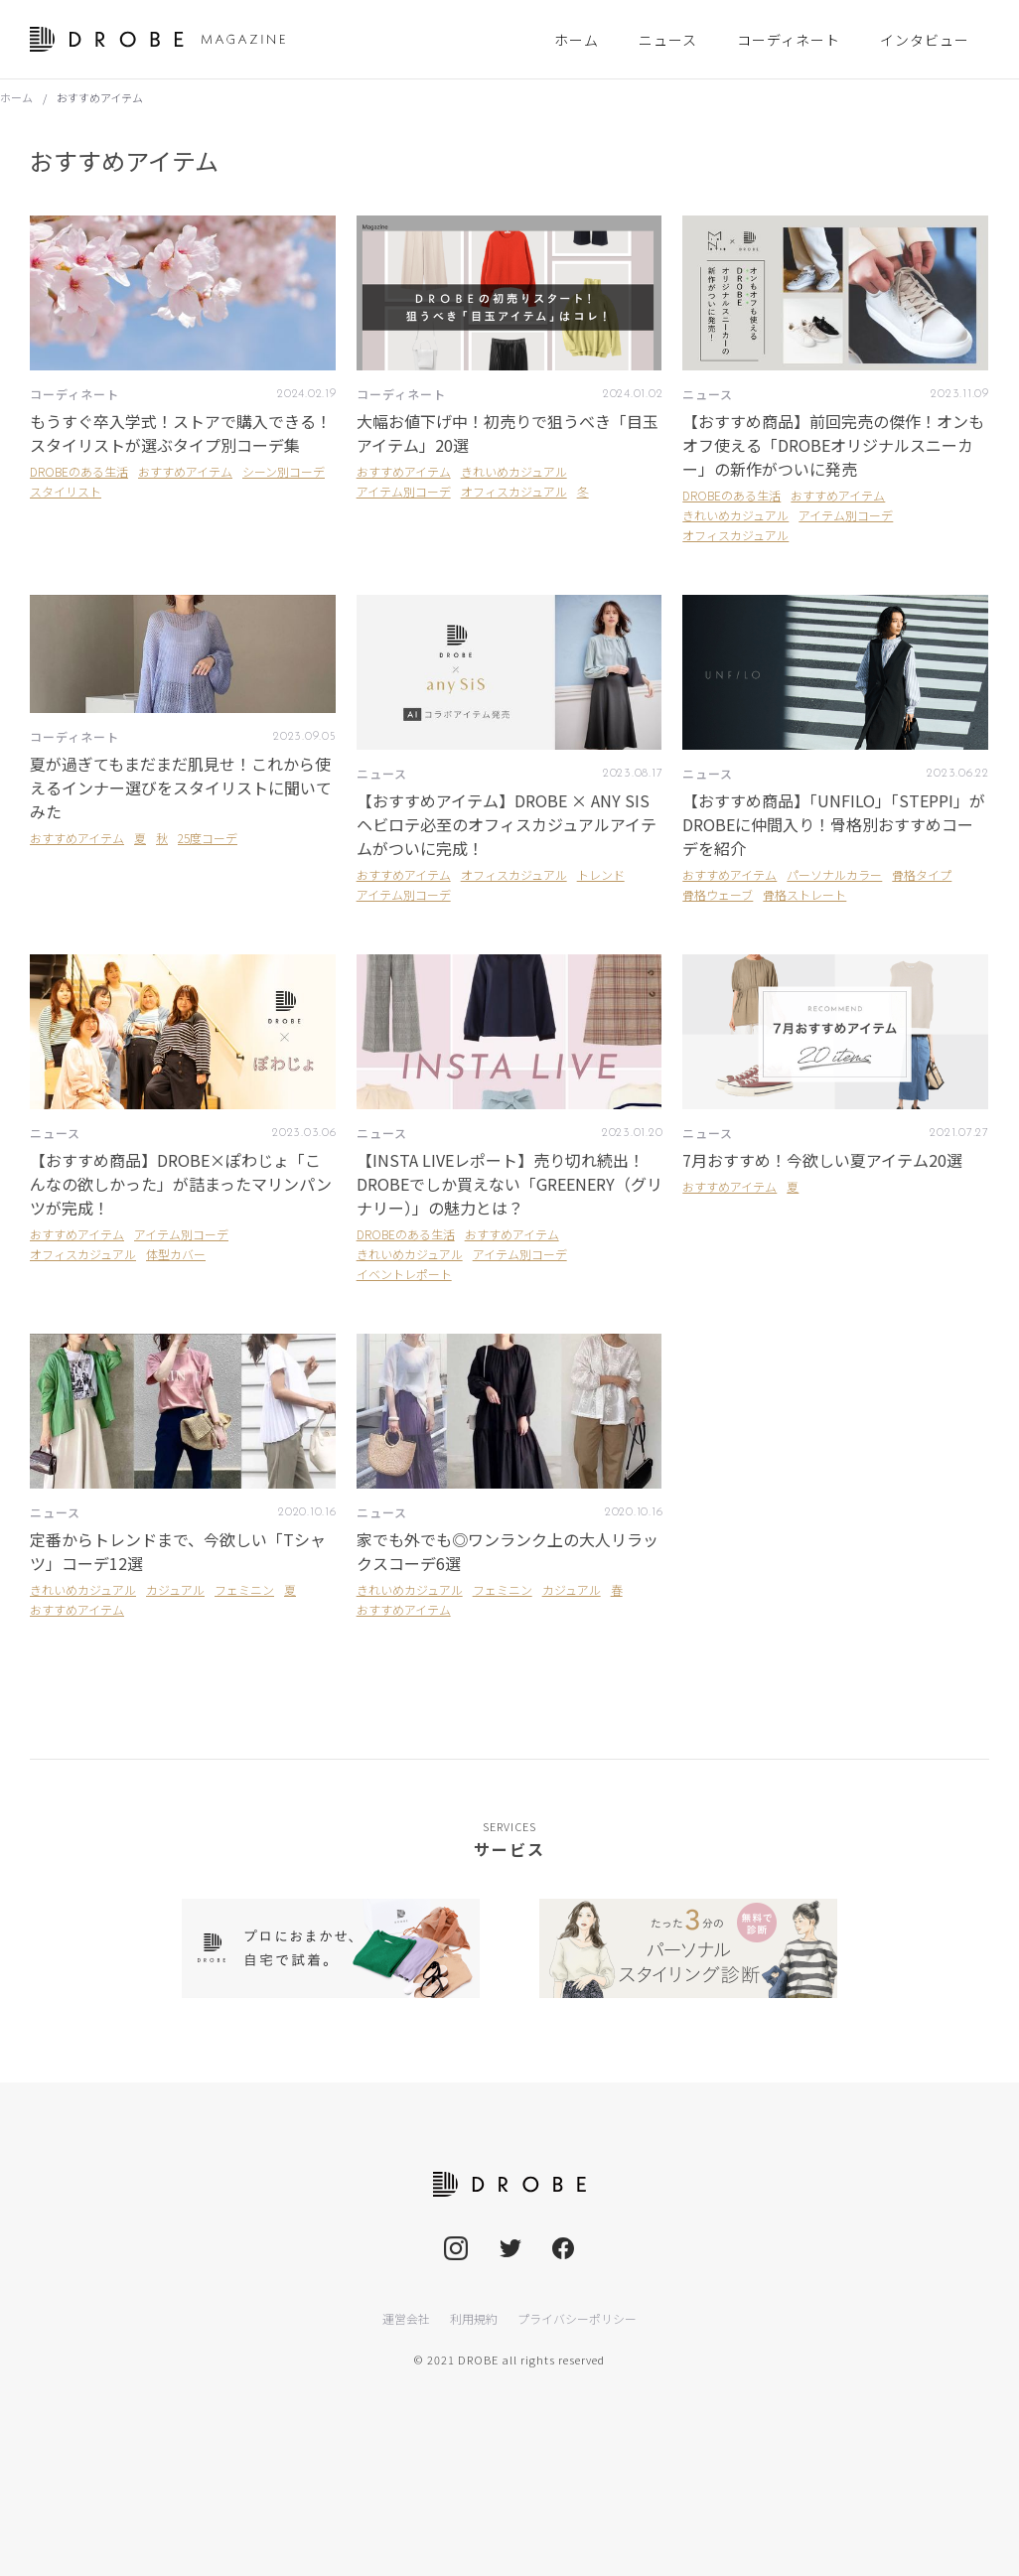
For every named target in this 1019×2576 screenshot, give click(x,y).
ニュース (707, 393)
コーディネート (74, 393)
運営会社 (406, 2318)
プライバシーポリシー (577, 2318)
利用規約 (474, 2318)
